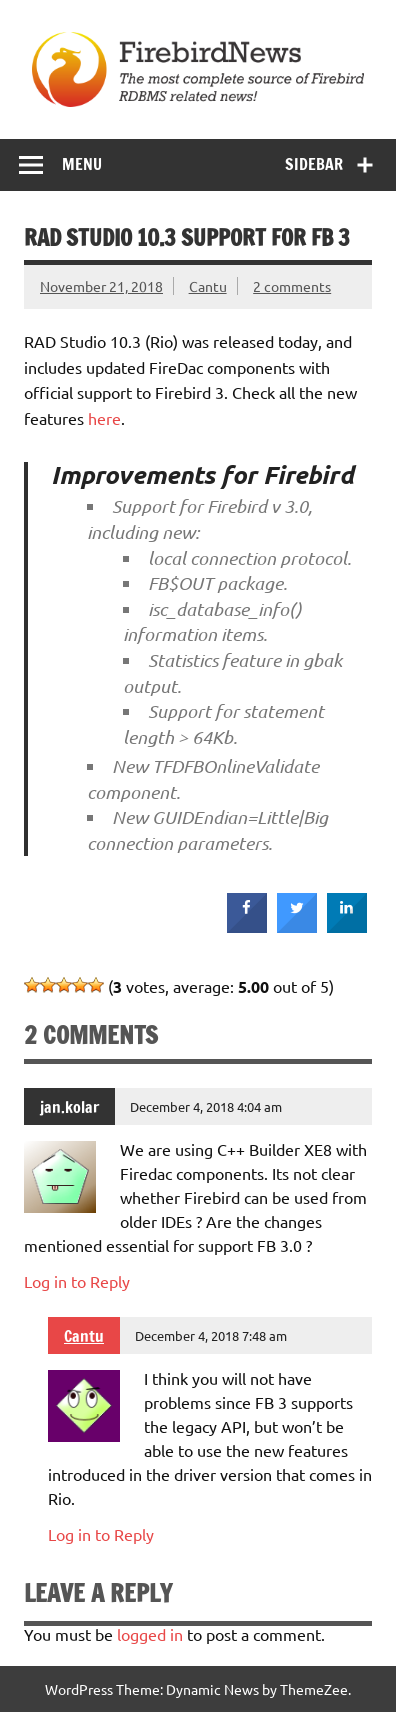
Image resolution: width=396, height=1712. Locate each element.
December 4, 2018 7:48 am (211, 1335)
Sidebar (314, 164)
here (104, 418)
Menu (82, 164)
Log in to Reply (77, 1281)
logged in (150, 1634)
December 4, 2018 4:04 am (206, 1106)
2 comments (292, 286)
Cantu (208, 286)
